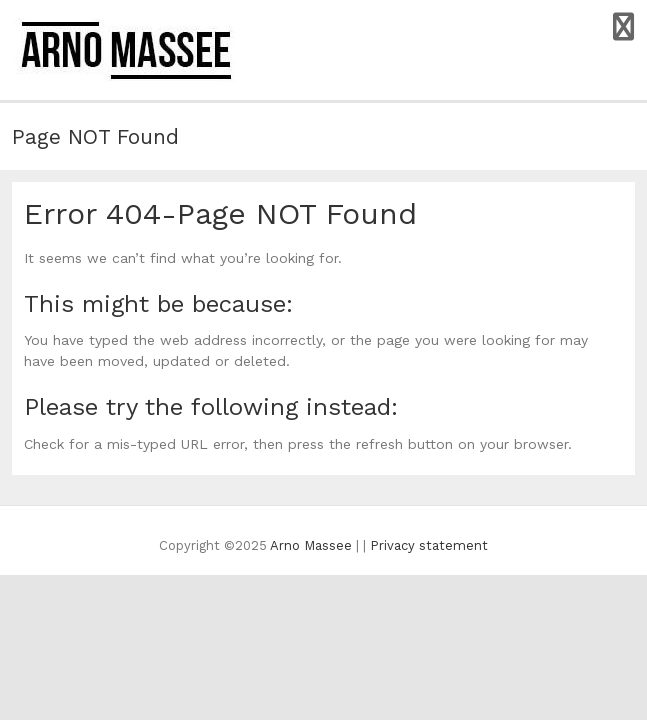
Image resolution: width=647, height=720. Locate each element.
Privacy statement (429, 545)
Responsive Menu (623, 26)
